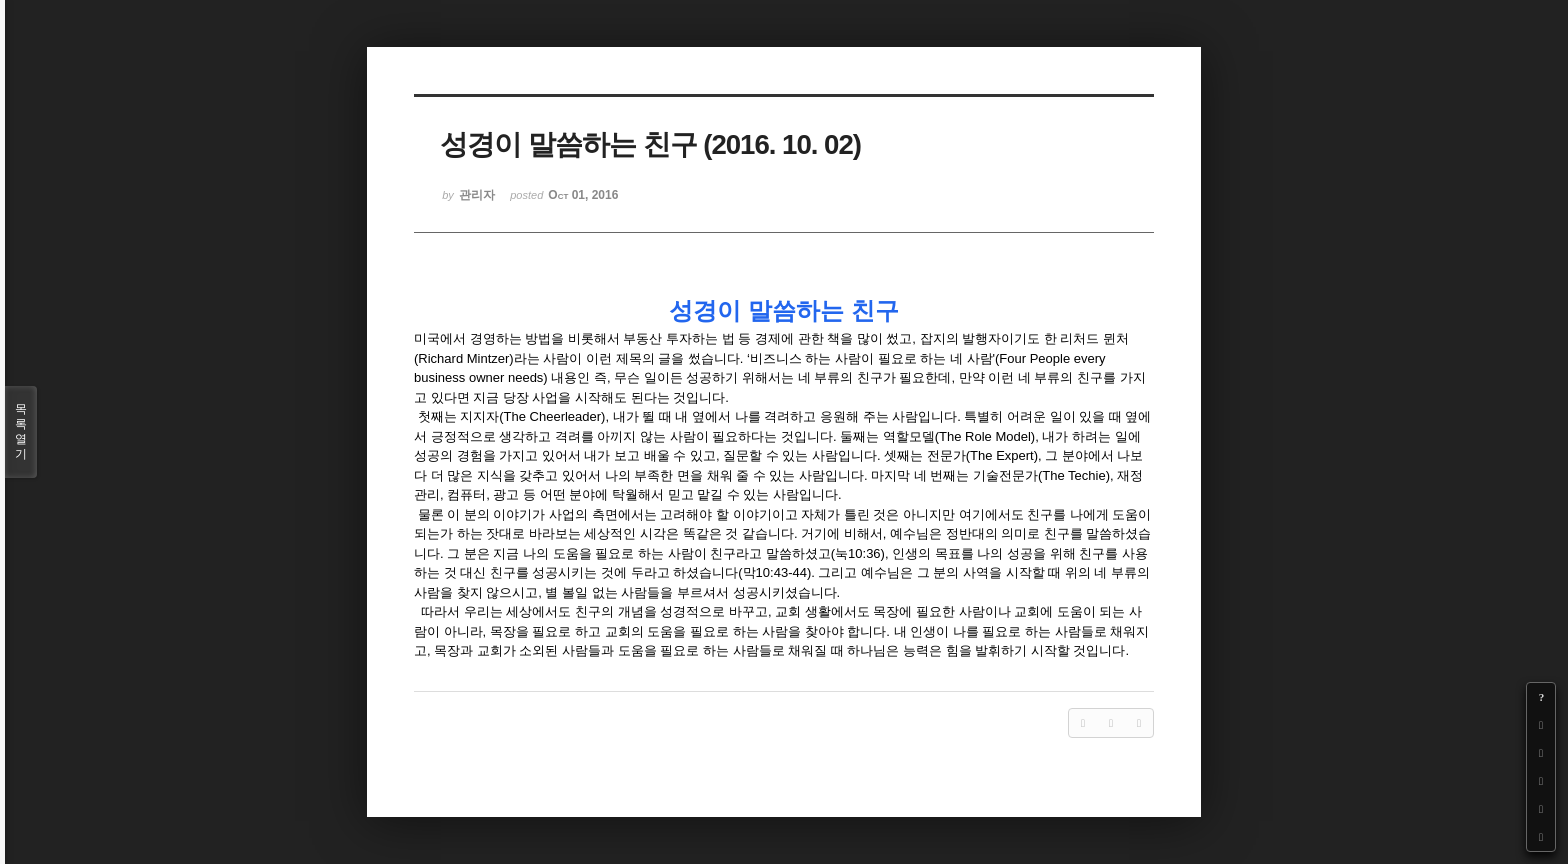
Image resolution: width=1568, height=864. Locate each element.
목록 (21, 432)
